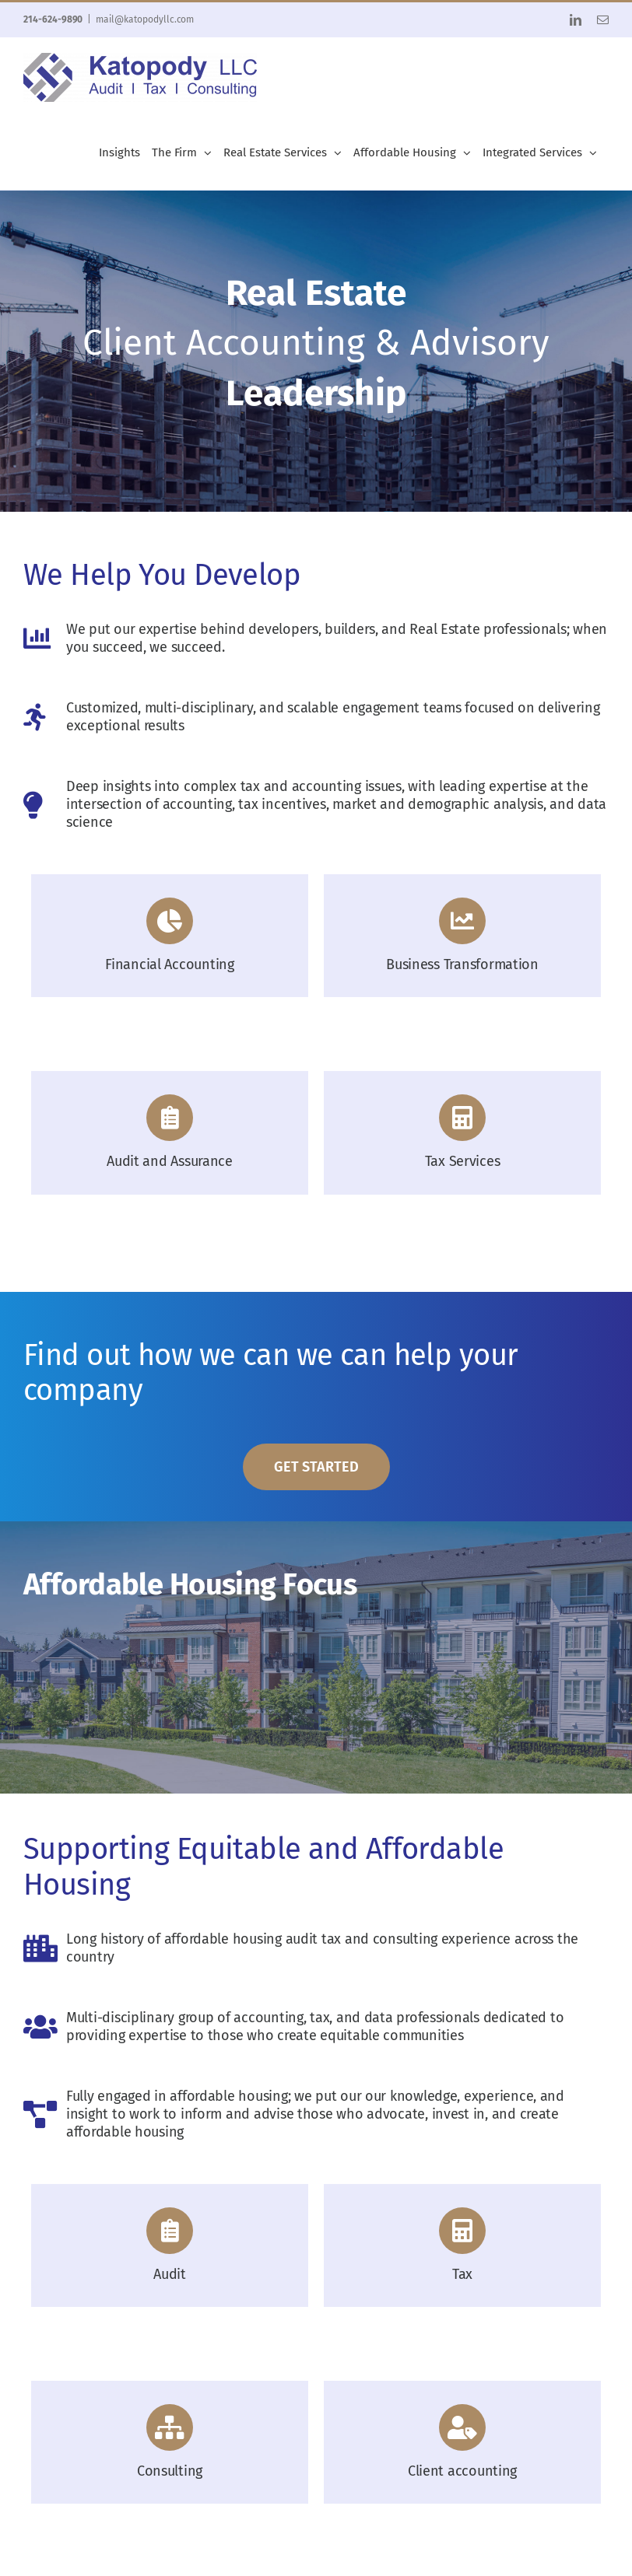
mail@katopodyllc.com (145, 19)
